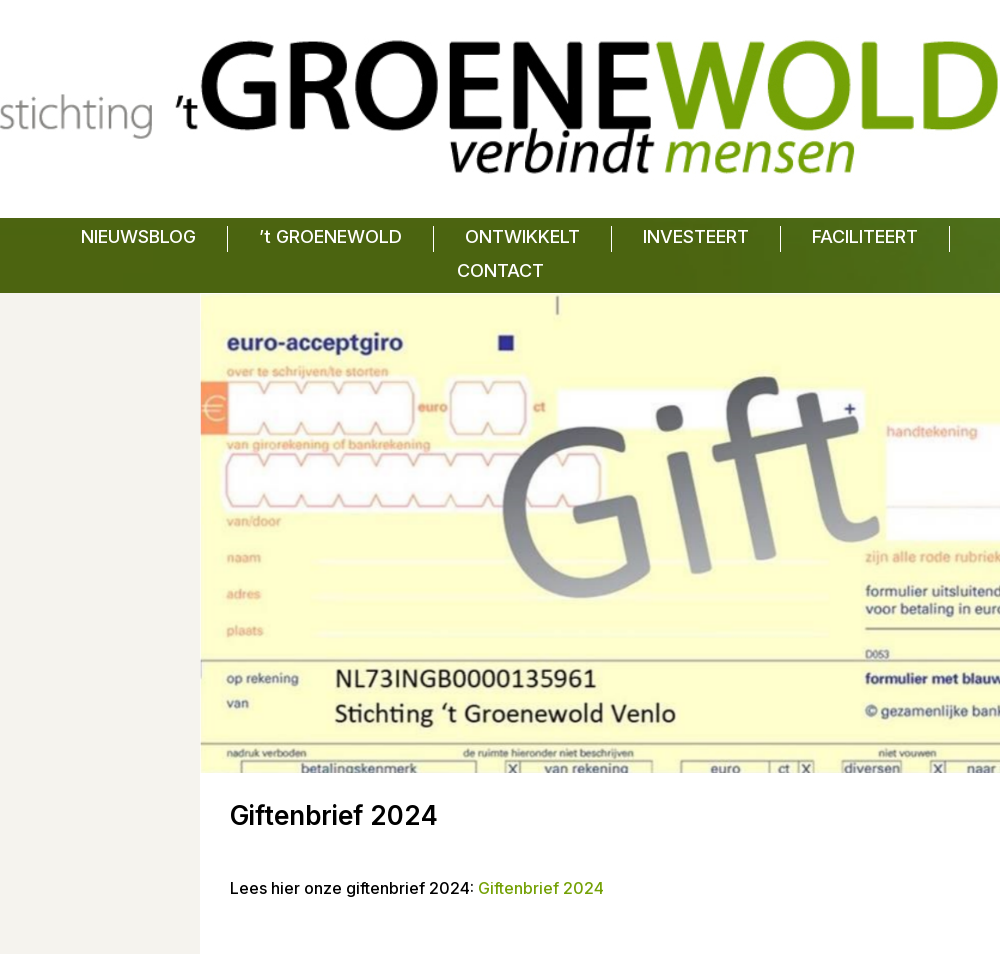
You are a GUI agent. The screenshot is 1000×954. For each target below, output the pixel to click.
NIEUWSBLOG (138, 236)
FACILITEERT (865, 236)
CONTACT (500, 270)
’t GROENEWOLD (330, 236)
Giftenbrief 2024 (541, 888)
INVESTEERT (696, 236)
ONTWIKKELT (522, 236)
